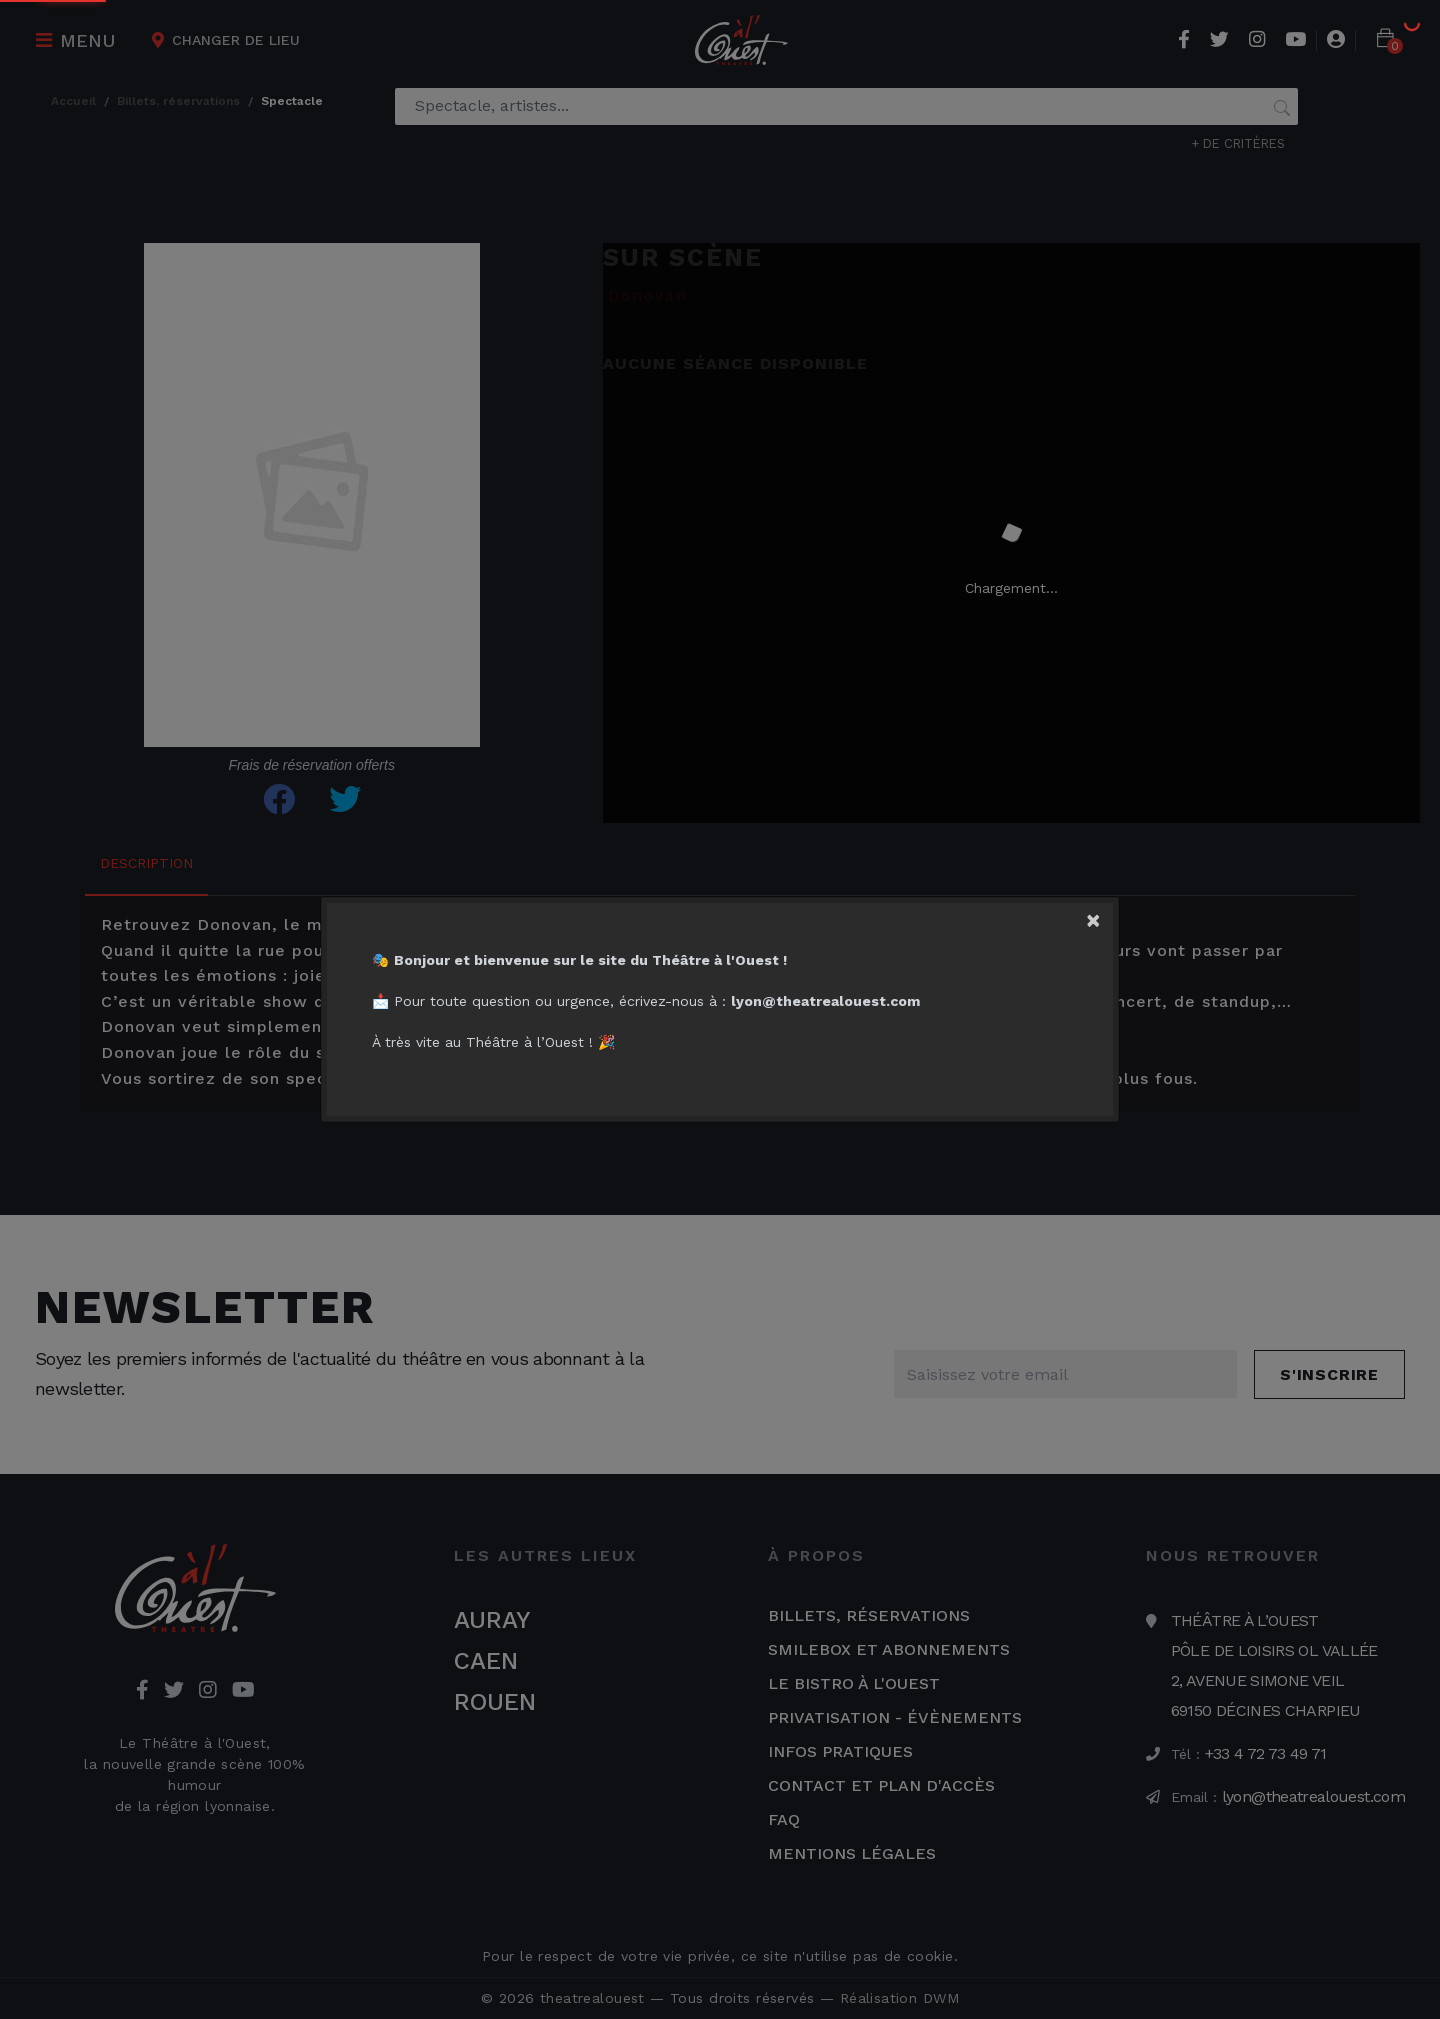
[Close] (1105, 916)
